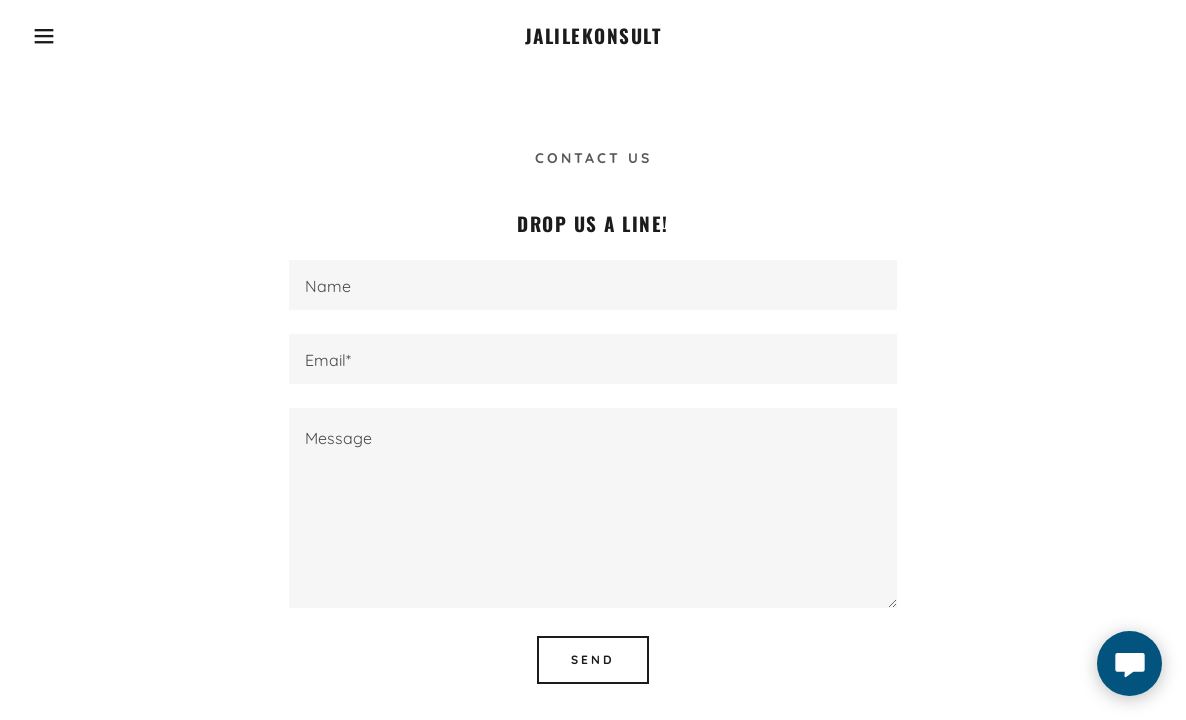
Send (593, 659)
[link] (593, 38)
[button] (59, 36)
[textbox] (593, 285)
